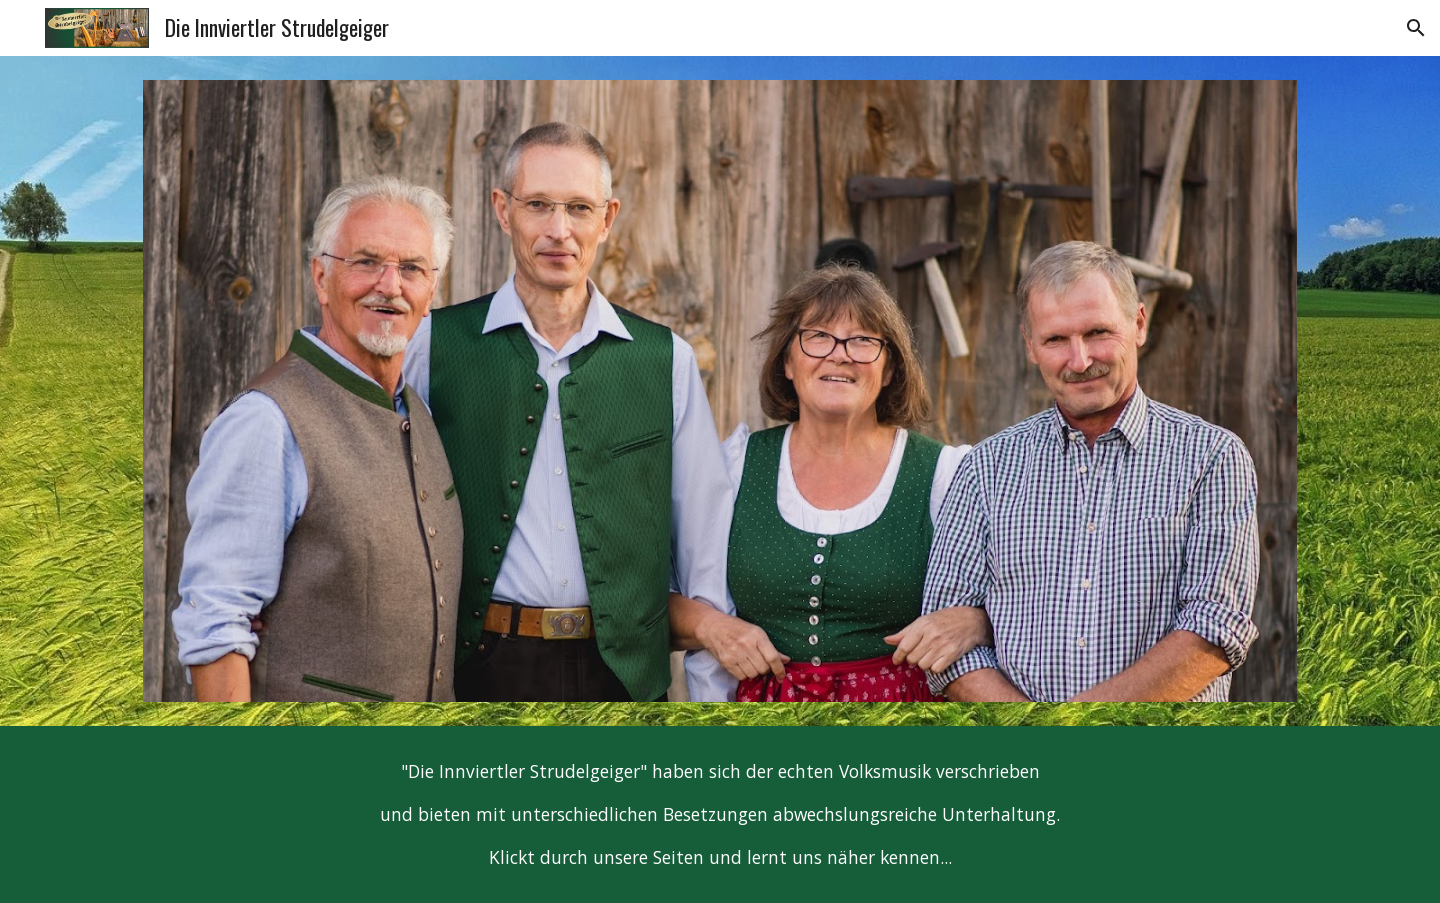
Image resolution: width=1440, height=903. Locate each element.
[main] (720, 814)
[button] (1416, 28)
